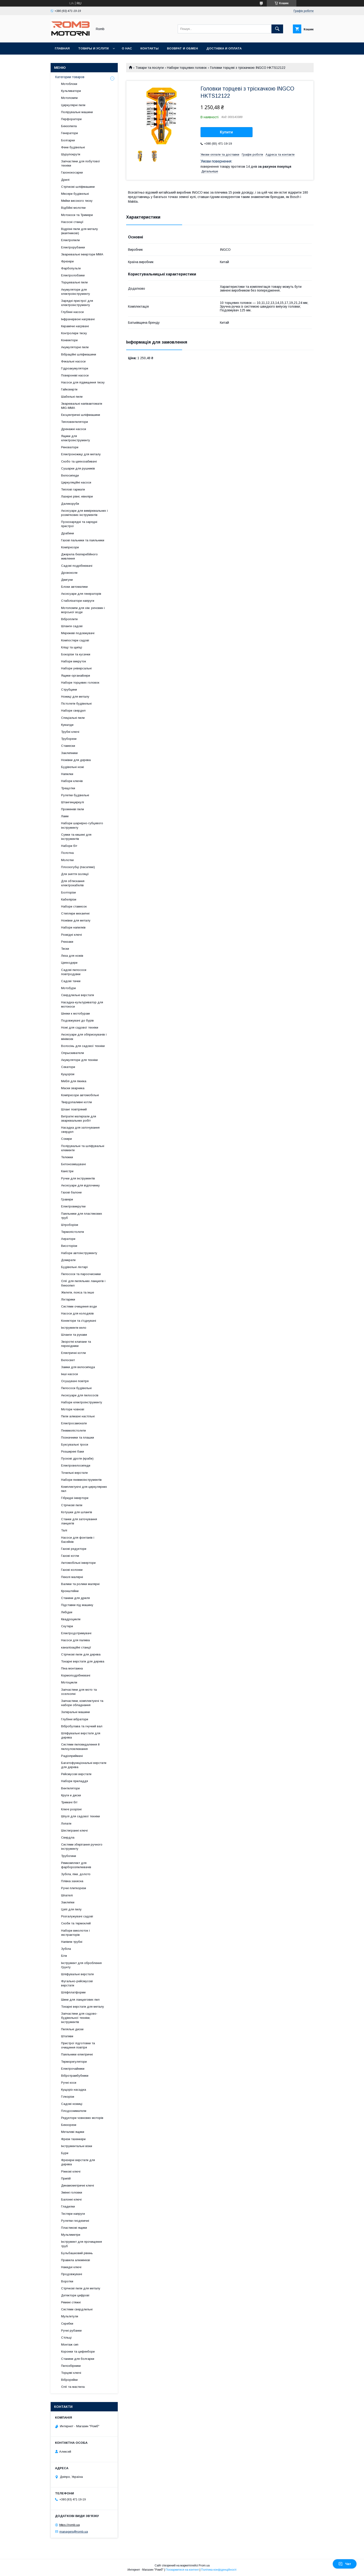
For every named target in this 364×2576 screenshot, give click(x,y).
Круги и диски (71, 1795)
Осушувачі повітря (75, 1381)
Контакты (149, 48)
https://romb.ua (69, 2525)
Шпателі (67, 1895)
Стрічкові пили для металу (80, 2288)
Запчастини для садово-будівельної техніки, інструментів (79, 2018)
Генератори (69, 133)
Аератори (68, 1239)
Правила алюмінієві (75, 2260)
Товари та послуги (149, 68)
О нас (127, 48)
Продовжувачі (71, 2274)
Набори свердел (73, 710)
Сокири (66, 1138)
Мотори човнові (72, 1409)
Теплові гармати (73, 489)
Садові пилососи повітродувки (73, 972)
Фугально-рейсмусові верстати (77, 1983)
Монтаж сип (69, 2344)
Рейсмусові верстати (76, 1774)
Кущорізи (67, 1074)
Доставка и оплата (224, 48)
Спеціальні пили (73, 718)
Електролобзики (73, 275)
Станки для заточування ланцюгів (79, 1521)
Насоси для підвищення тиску (83, 382)
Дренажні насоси (73, 429)
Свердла (67, 1837)
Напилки (67, 774)
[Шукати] (277, 28)
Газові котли (70, 1555)
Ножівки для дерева (76, 760)
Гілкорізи (67, 2096)
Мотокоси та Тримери (77, 215)
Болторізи (68, 892)
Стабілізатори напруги (77, 600)
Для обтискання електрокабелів (72, 883)
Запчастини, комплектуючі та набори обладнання (82, 1703)
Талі (64, 1530)
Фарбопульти (71, 268)
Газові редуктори (73, 1548)
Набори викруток (73, 661)
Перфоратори (71, 119)
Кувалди (67, 725)
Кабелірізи (68, 899)
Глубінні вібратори (74, 1719)
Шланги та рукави (74, 1334)
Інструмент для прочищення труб (81, 2244)
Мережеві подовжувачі (77, 633)
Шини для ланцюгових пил (80, 1999)
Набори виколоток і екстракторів (75, 1932)
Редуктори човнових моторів (82, 2118)
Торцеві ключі (71, 2372)
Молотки (67, 860)
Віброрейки (69, 2379)
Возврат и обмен (182, 48)
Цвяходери (69, 962)
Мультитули (69, 2316)
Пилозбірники (71, 2365)
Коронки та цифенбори (78, 2351)
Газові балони (71, 1192)
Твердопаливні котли (76, 1102)
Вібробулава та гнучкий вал (81, 1726)
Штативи (67, 2036)
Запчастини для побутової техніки (80, 163)
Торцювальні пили (74, 282)
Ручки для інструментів (78, 1178)
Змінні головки (71, 2192)
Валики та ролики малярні (80, 1584)
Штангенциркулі (72, 802)
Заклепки (67, 1902)
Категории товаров (69, 77)
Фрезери (67, 261)
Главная (62, 48)
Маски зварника (72, 1088)
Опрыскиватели (72, 1053)
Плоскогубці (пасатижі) (78, 867)
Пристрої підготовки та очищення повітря (78, 2045)
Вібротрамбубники (74, 2075)
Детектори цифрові (75, 2295)
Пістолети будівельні (76, 703)
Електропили (70, 240)
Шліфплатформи (73, 1992)
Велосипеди (70, 475)
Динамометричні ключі (77, 2185)
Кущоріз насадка (73, 2089)
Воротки (67, 2281)
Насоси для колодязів (77, 1313)
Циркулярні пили (73, 105)
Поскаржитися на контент (182, 2569)
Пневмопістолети (73, 1430)
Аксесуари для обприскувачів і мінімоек (84, 1036)
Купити (226, 132)
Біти (64, 1955)
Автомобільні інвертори (78, 1562)
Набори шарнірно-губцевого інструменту (82, 825)
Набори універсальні (76, 668)
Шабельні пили (72, 396)
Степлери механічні (75, 913)
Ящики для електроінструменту (75, 438)
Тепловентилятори (74, 422)
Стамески (68, 745)
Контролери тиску (74, 333)
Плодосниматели (73, 2111)
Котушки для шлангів (76, 1512)
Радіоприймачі (72, 1756)
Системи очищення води (79, 1306)
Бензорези (68, 2125)
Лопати (66, 1823)
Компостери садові (75, 640)
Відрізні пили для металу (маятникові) (79, 231)
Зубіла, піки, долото (75, 1874)
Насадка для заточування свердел (80, 1129)
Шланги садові (72, 626)
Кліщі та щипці (71, 647)
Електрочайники (72, 2068)
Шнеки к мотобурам (75, 1013)
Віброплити (69, 619)
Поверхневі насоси (75, 375)
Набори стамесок (74, 906)
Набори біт (69, 846)
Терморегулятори (74, 2061)
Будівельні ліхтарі (74, 1267)
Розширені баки (72, 1451)
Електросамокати (74, 1423)
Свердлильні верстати (77, 995)
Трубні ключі (70, 732)
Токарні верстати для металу (82, 2006)
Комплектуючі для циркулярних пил (84, 1489)
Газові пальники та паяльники (82, 540)
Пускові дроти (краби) (77, 1458)
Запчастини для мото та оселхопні (79, 1692)
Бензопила (69, 126)
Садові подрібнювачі (76, 565)
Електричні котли (73, 1353)
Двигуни (67, 579)
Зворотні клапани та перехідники (76, 1344)
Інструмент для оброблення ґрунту (81, 1965)
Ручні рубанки (71, 2330)
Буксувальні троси (74, 1444)
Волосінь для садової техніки (83, 1046)
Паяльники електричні (77, 2054)
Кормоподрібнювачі (75, 1675)
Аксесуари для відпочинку (80, 1185)
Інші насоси (69, 1374)
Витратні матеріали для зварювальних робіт (78, 1118)
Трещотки (68, 788)
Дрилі (65, 179)
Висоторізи (69, 1246)
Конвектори (69, 340)
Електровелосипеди (75, 1465)
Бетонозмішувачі (73, 1164)
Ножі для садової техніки (79, 1027)
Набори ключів (72, 781)
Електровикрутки (73, 1206)
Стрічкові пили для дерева (81, 1654)
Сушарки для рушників (78, 468)
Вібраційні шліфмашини (78, 354)
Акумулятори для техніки (79, 1060)
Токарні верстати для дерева (82, 1661)
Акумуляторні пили (75, 347)
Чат (344, 2564)
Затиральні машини (75, 1712)
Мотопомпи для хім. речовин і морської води (83, 610)
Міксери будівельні (75, 193)
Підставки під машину (77, 1605)
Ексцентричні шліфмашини (80, 415)
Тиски (65, 948)
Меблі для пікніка (73, 1081)
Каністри (67, 1171)
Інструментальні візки (76, 2146)
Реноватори (69, 447)
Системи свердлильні (77, 2309)
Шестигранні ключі (74, 1830)
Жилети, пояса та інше (77, 1292)
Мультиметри (70, 2234)
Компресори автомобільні (80, 1095)
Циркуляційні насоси (76, 482)
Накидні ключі (71, 2267)
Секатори (68, 1067)
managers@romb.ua (73, 2531)
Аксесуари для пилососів (79, 1395)
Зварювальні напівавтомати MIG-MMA (81, 406)
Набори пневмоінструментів (81, 1479)
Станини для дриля (75, 1598)
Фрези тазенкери (73, 2139)
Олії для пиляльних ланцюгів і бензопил (83, 1283)
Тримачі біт (69, 1802)
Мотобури (68, 988)
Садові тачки (70, 981)
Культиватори (71, 91)
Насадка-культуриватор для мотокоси (82, 1004)
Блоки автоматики (74, 586)
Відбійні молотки (73, 207)
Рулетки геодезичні (75, 2220)
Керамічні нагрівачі (75, 326)
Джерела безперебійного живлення (79, 556)
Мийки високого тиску (77, 200)
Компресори (70, 547)
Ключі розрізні (71, 1809)
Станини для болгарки (77, 2358)
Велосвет (68, 1360)
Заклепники (69, 753)
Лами (65, 816)
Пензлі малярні (72, 1577)
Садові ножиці (71, 2104)
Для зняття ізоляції (75, 874)
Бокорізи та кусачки (75, 654)
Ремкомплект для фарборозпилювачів (76, 1865)
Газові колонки (72, 1569)
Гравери (67, 1199)
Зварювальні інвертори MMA (82, 254)
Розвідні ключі (71, 934)
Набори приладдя (74, 1781)
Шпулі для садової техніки (80, 1816)
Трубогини (68, 1856)
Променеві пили (72, 809)
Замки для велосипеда (78, 1367)
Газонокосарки (72, 172)
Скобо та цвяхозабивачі (79, 461)
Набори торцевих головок (187, 68)
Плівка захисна (72, 1881)
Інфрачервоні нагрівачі (78, 319)
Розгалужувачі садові (77, 1916)
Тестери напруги (73, 2213)
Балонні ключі (71, 2199)
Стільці (66, 2337)
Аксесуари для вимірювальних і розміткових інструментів (84, 513)
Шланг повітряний (74, 1109)
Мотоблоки (69, 84)
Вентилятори (70, 1788)
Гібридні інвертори (74, 1498)
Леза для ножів (72, 955)
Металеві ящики (72, 2132)
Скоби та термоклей (76, 1923)
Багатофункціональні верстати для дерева (83, 1765)
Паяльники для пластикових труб (81, 1216)
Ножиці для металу (75, 696)
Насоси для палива (75, 1640)
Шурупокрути (70, 154)
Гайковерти (69, 389)
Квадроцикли (70, 1619)
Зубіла (66, 1948)
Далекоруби (70, 503)
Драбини (67, 533)
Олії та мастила (73, 2386)
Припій (66, 2178)
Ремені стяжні (71, 2302)
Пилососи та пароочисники (81, 1274)
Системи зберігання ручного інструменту (81, 1846)
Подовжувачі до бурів (77, 1020)
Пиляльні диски (72, 2029)
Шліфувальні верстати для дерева (80, 1735)
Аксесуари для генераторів (81, 593)
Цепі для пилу (71, 1909)
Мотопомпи (69, 98)
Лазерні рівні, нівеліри (77, 496)
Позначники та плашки (77, 1437)
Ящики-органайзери (75, 675)
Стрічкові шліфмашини (78, 186)
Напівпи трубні (71, 1941)
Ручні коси (68, 2082)
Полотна (67, 853)
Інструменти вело (73, 1327)
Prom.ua (204, 2565)
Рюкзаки (67, 941)
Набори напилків (73, 927)
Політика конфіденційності (218, 2569)
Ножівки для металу (75, 920)
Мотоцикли (69, 1682)
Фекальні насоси (73, 361)
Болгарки (68, 140)
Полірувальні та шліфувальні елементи (82, 1148)
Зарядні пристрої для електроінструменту (77, 303)
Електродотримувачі (76, 1633)
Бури (64, 2153)
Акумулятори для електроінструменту (75, 291)
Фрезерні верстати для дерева (78, 2162)
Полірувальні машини (77, 112)
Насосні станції (72, 222)
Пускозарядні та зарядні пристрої (79, 524)
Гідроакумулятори (74, 368)
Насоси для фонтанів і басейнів (77, 1540)
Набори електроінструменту (81, 1402)
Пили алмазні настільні (78, 1416)
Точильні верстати (74, 1472)
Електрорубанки (73, 247)
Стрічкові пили (71, 1505)
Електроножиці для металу (81, 454)
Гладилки (68, 2206)
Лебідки (66, 1612)
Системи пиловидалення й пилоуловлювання (80, 1746)
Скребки (67, 2323)
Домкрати (68, 1260)
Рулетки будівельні (75, 795)
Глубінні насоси (72, 312)
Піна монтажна (72, 1668)
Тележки (67, 1157)
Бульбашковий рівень (77, 2253)
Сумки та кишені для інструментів (76, 837)
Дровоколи (69, 572)
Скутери (67, 1626)
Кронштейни (70, 1591)
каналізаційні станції (76, 1647)
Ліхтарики (68, 1299)
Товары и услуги (93, 48)
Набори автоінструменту (79, 1253)
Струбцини (69, 689)
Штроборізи (69, 1225)
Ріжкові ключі (70, 2171)
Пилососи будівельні (76, 1388)
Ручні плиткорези (73, 1888)
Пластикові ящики (74, 2227)
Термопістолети (72, 1232)
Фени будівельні (73, 147)
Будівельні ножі (72, 767)
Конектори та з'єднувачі (78, 1320)
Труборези (68, 738)
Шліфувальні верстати (77, 1974)
